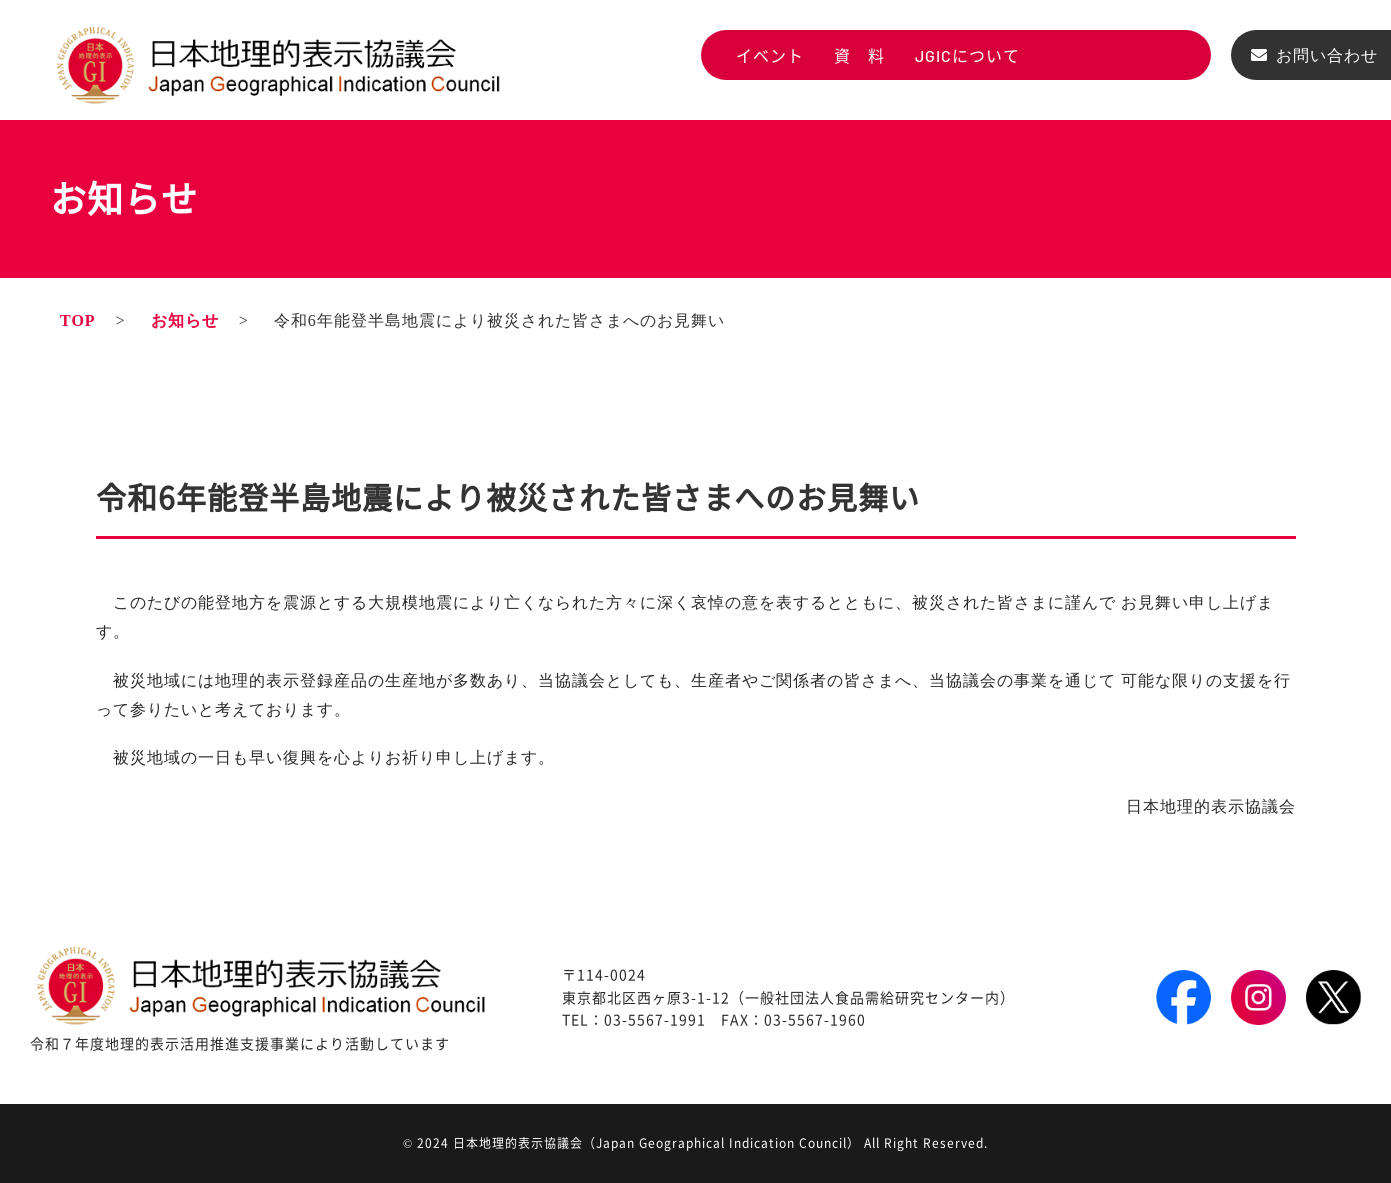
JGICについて (967, 55)
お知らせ (185, 320)
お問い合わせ (1327, 55)
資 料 (859, 55)
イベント (770, 55)
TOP (78, 320)
